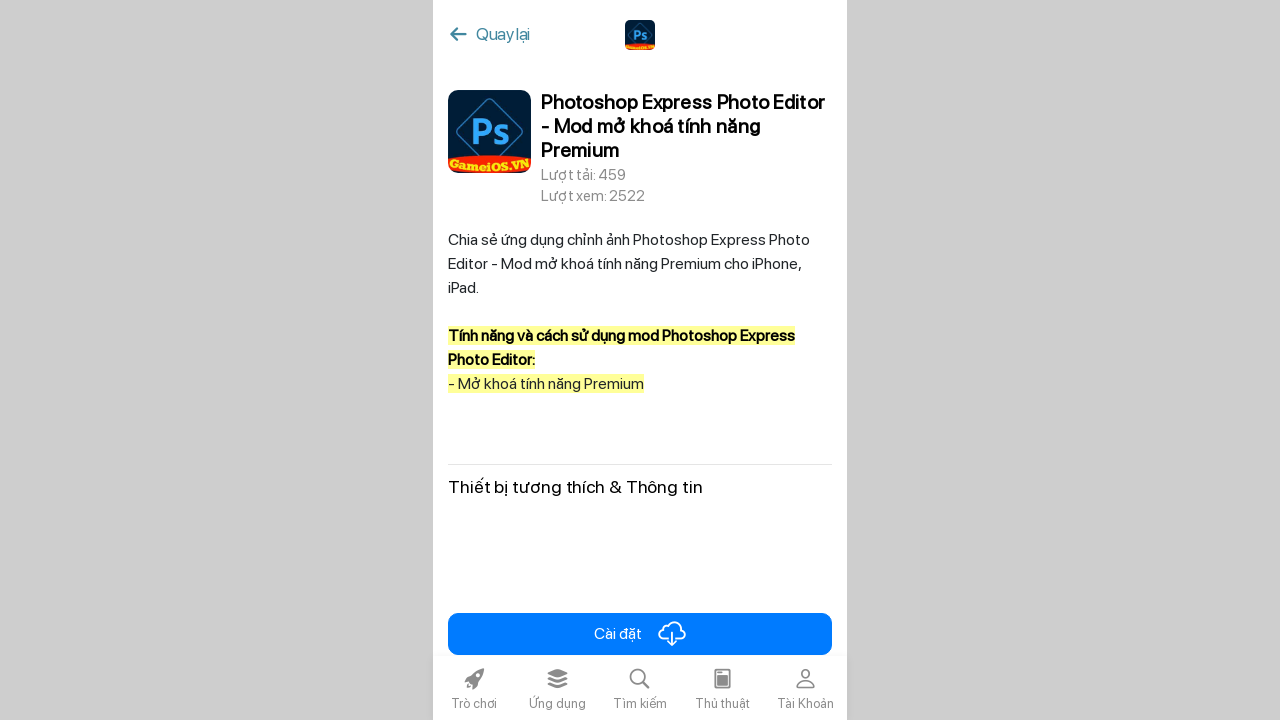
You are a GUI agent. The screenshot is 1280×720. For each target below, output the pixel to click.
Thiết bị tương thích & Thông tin (575, 486)
